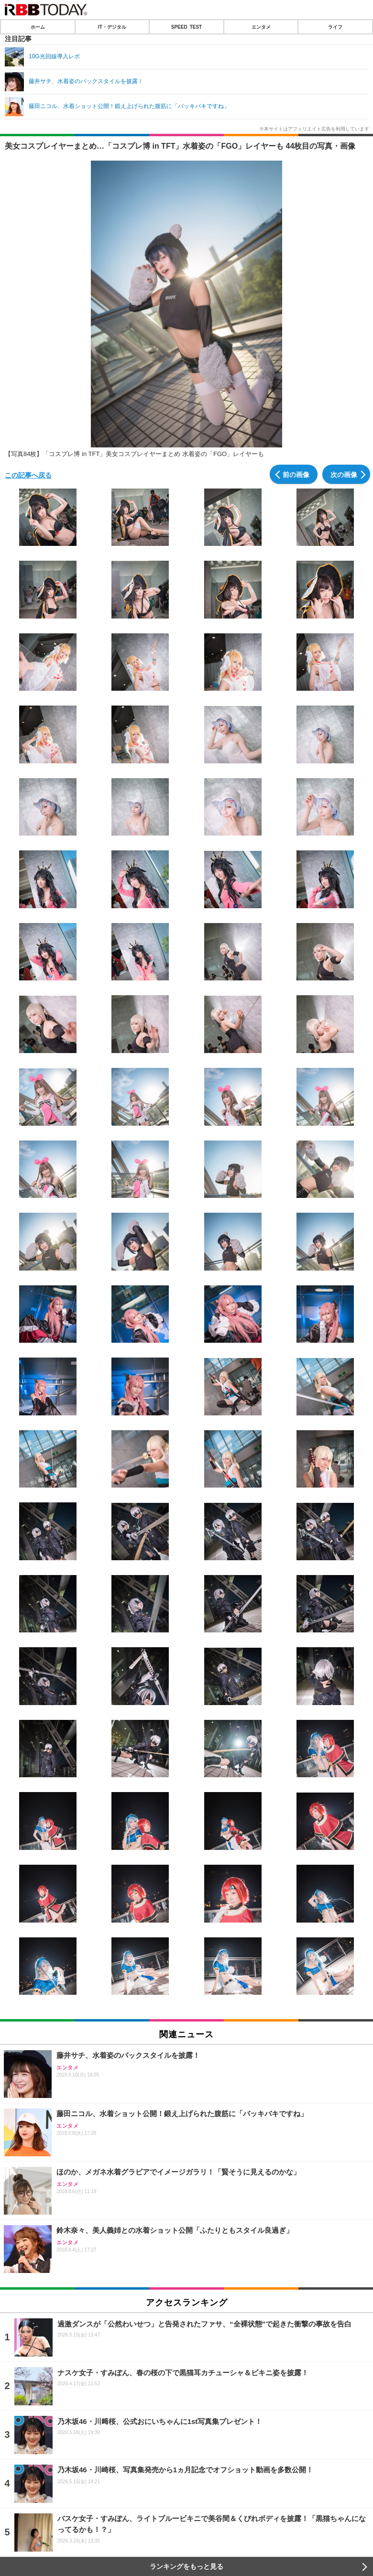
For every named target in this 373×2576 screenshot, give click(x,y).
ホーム (38, 26)
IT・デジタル (112, 26)
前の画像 (296, 474)
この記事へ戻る (28, 474)
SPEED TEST (186, 26)
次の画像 (343, 474)
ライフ (335, 26)
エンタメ (261, 26)
